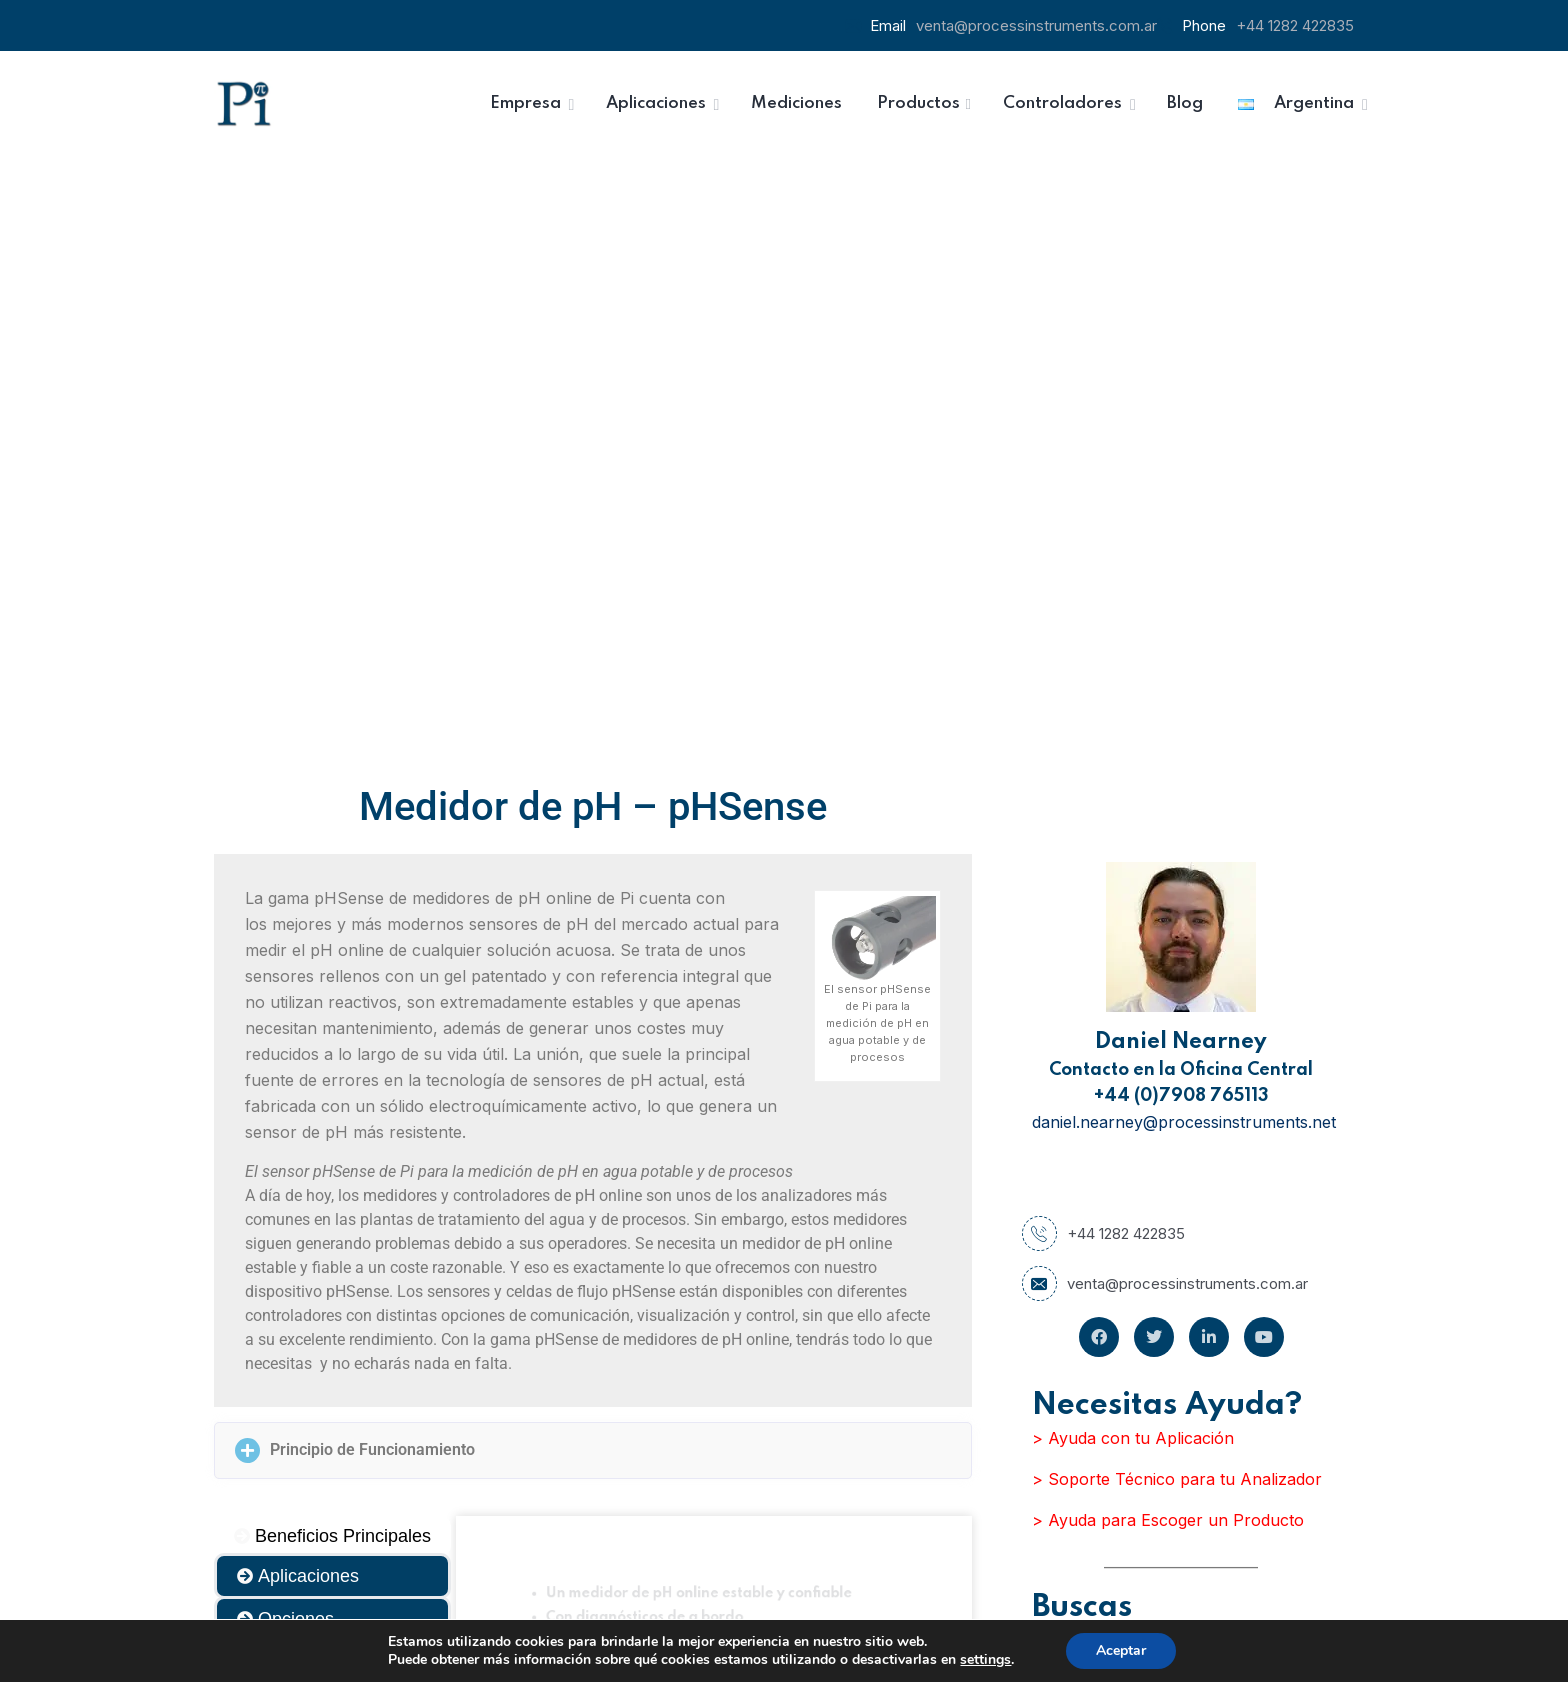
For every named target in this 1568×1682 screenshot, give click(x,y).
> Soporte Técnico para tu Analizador (1177, 880)
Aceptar (1121, 1650)
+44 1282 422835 (1295, 25)
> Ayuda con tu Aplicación (1133, 839)
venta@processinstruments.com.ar (1036, 25)
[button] (593, 851)
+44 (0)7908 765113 (1181, 497)
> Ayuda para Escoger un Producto (1168, 921)
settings (985, 1660)
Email (823, 1460)
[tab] (332, 937)
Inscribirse (938, 1567)
